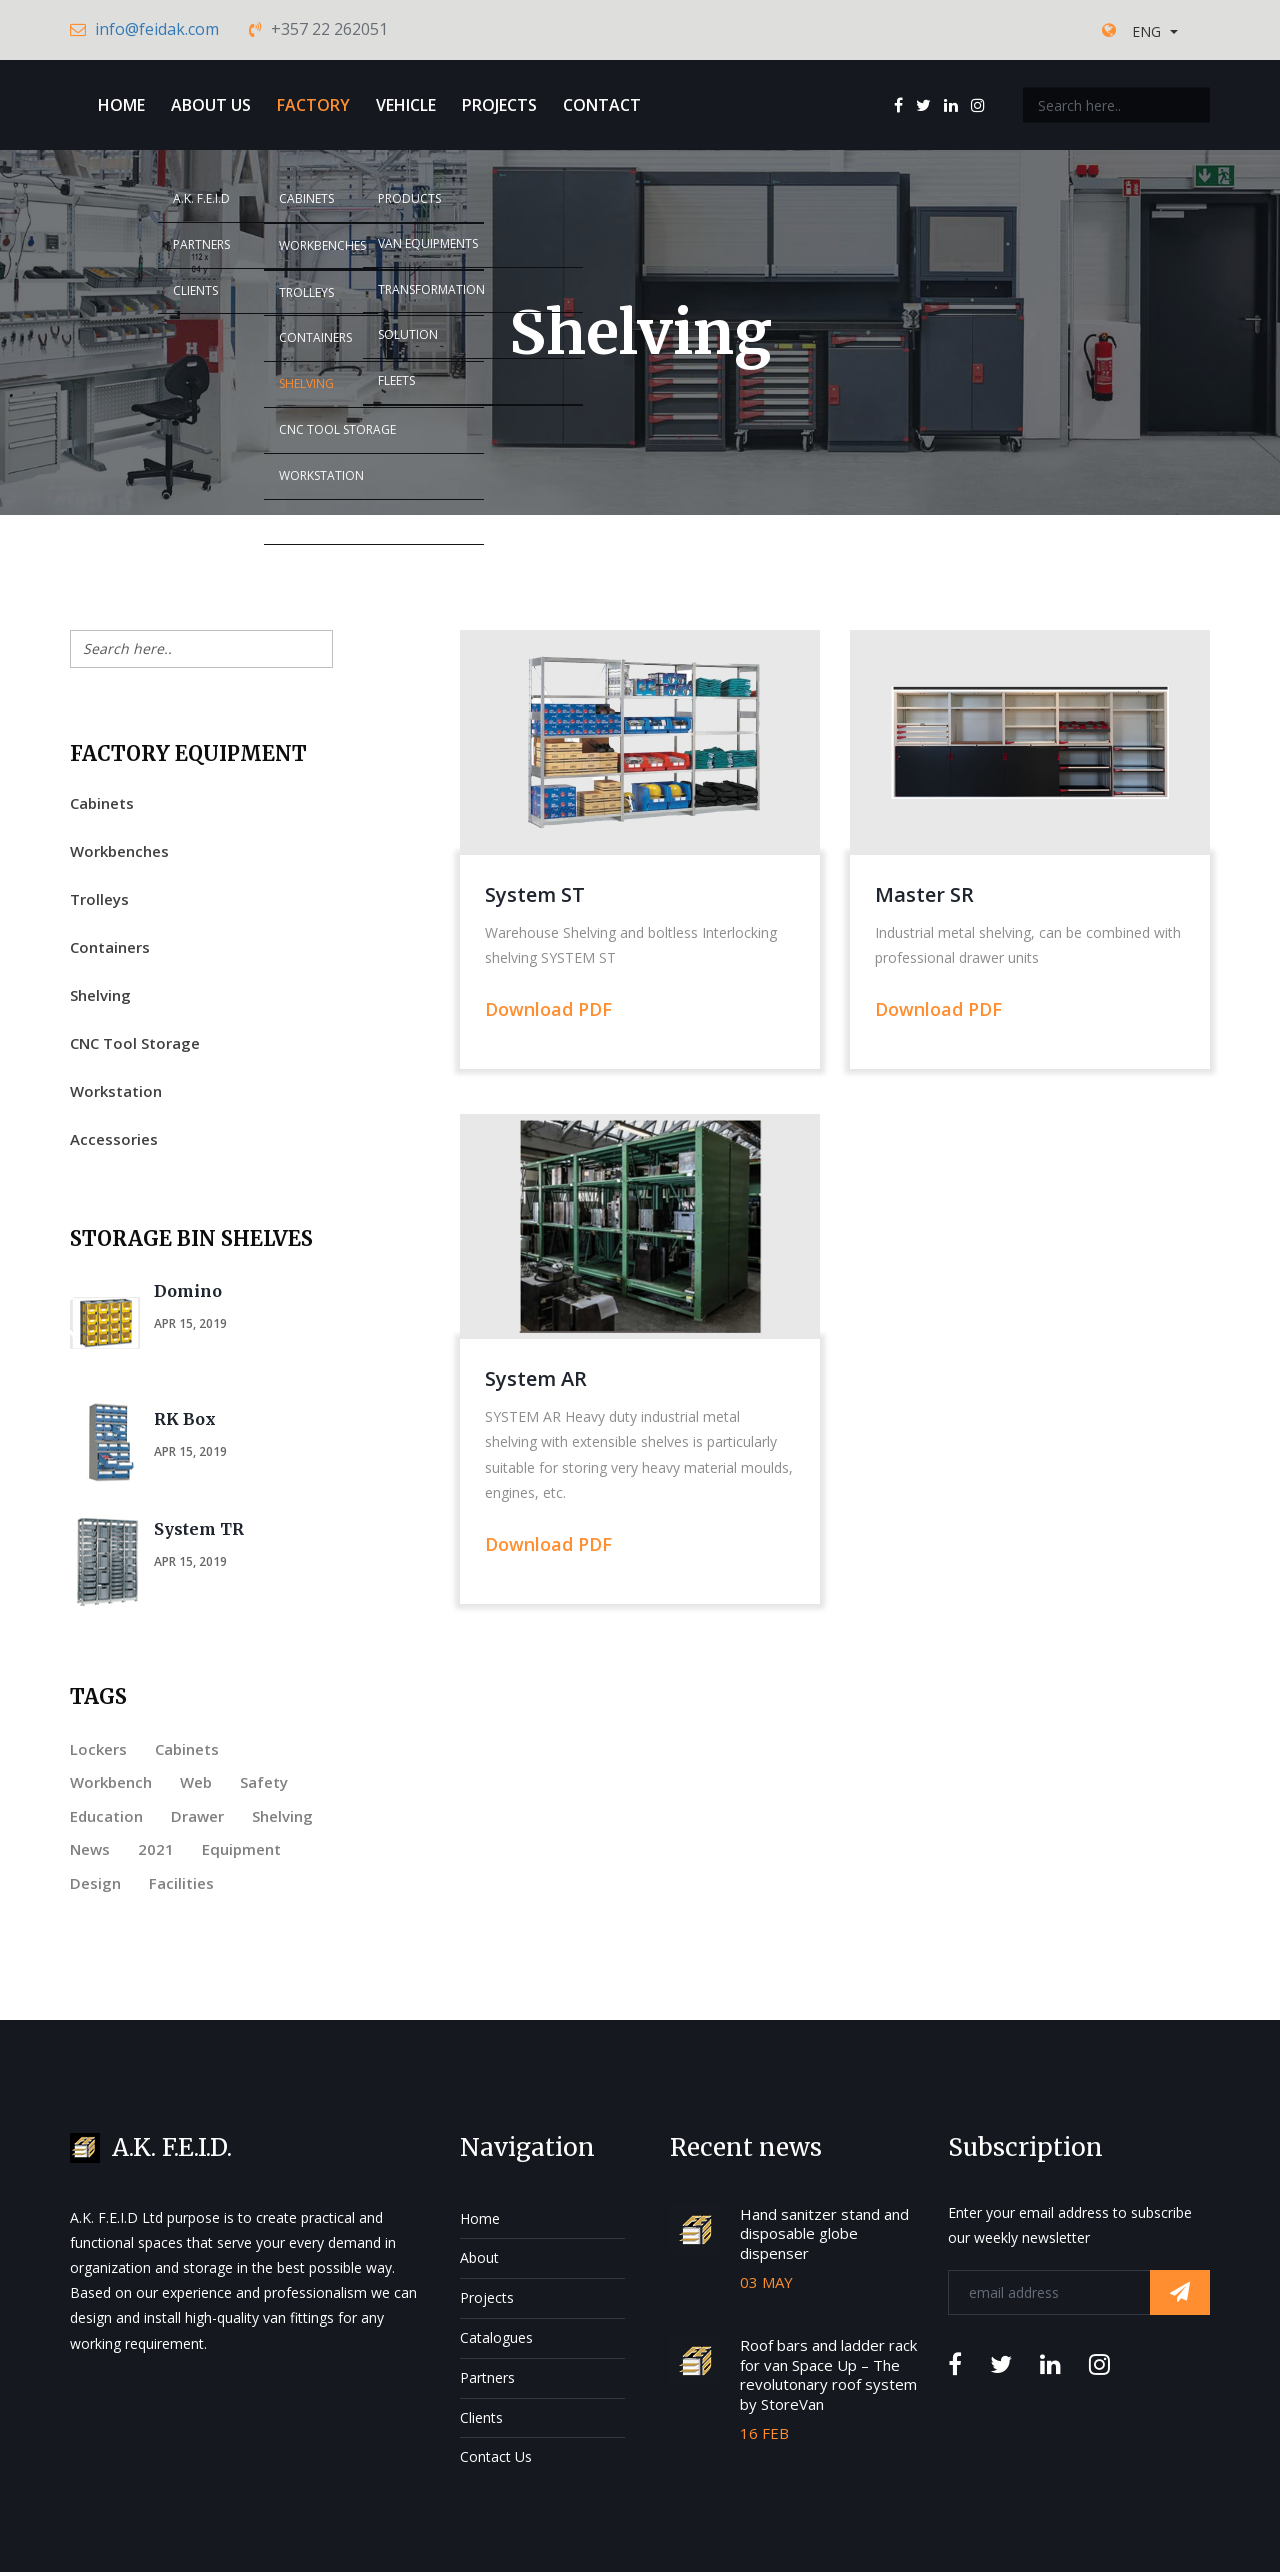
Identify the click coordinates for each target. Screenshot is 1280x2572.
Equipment (241, 1849)
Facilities (181, 1883)
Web (196, 1782)
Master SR (924, 894)
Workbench (111, 1782)
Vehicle (406, 105)
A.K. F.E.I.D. (172, 2147)
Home (121, 105)
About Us (211, 105)
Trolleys (99, 899)
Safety (264, 1782)
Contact (602, 105)
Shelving (100, 995)
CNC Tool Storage (135, 1043)
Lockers (98, 1749)
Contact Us (496, 2456)
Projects (499, 105)
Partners (487, 2377)
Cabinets (102, 803)
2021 (156, 1849)
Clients (481, 2417)
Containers (110, 947)
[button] (1155, 32)
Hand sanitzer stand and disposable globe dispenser (824, 2233)
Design (95, 1883)
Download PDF (548, 1009)
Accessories (114, 1139)
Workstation (116, 1091)
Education (106, 1816)
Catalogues (496, 2337)
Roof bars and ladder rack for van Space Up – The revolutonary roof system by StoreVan (828, 2374)
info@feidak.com (157, 29)
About (479, 2257)
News (90, 1849)
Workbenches (119, 851)
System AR (536, 1378)
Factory (313, 105)
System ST (535, 894)
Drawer (197, 1816)
